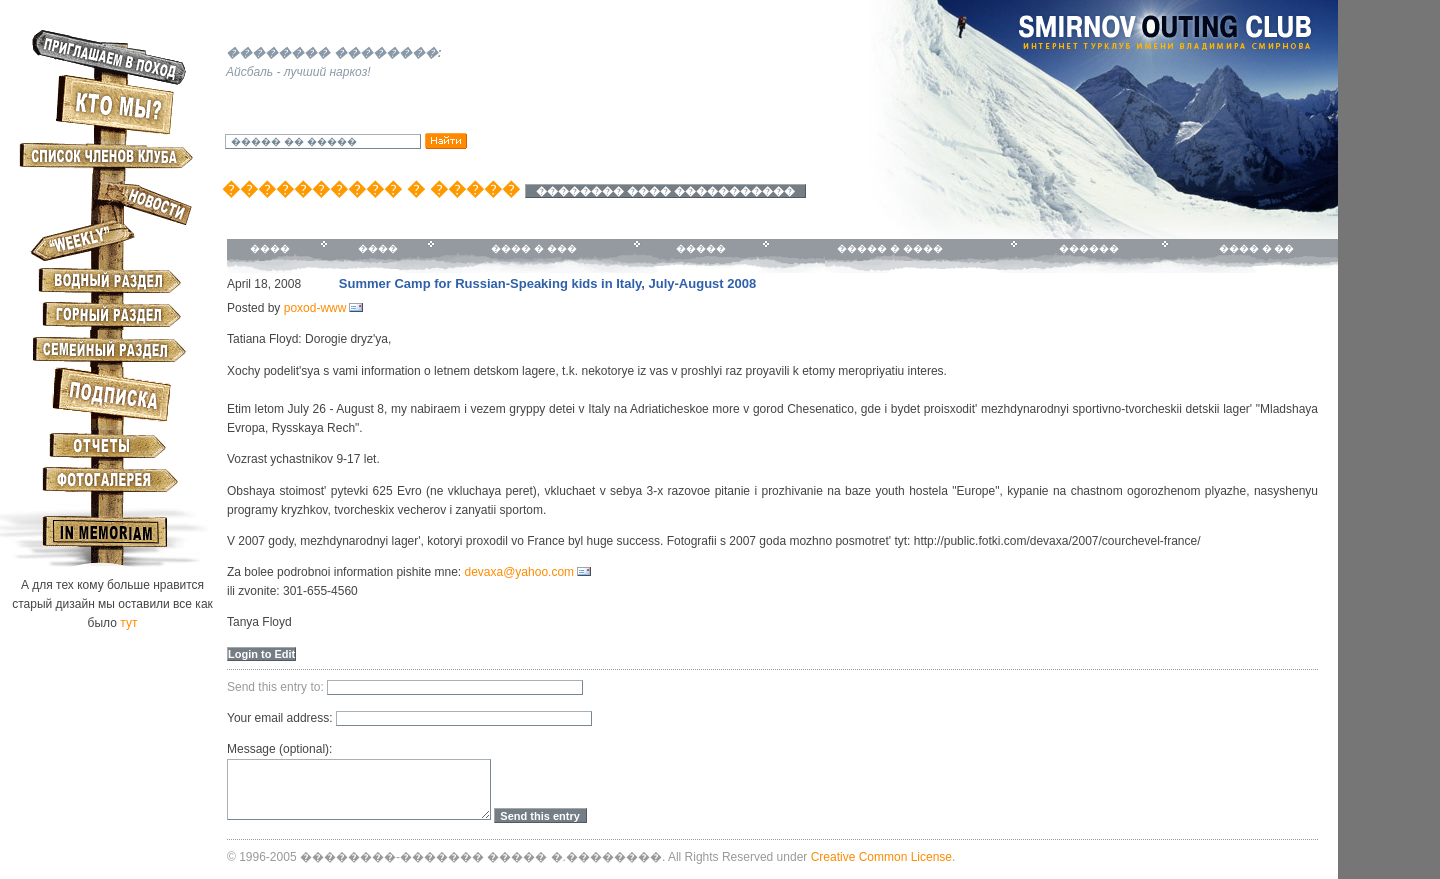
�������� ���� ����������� (665, 191)
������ (1089, 248)
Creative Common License (881, 857)
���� (270, 248)
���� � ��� (534, 248)
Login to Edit (261, 654)
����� (701, 248)
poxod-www (315, 308)
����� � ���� (890, 248)
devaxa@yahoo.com (519, 572)
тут (128, 623)
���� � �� (1257, 248)
